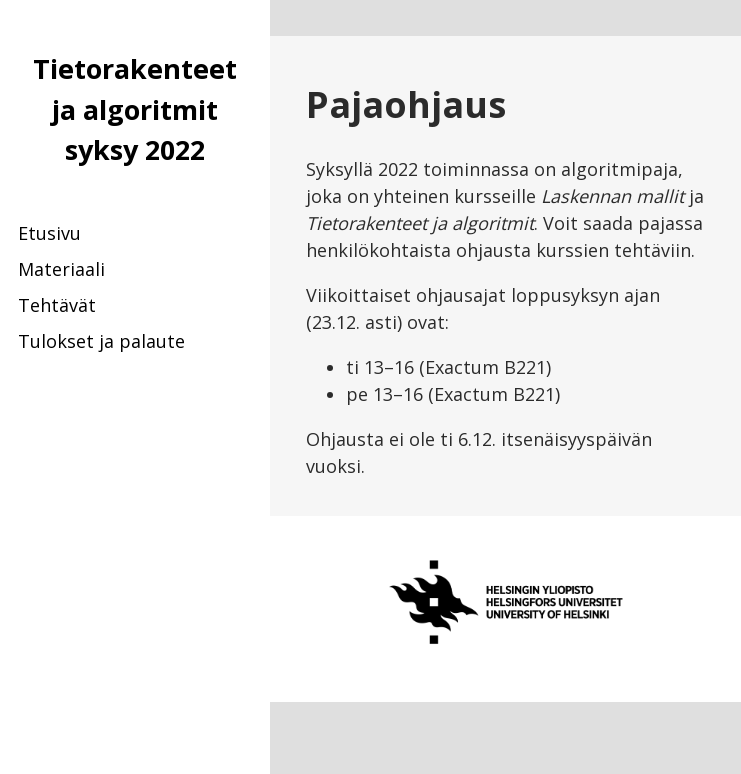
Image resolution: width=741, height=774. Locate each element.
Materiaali (61, 269)
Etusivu (49, 233)
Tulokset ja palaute (101, 341)
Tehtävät (57, 305)
